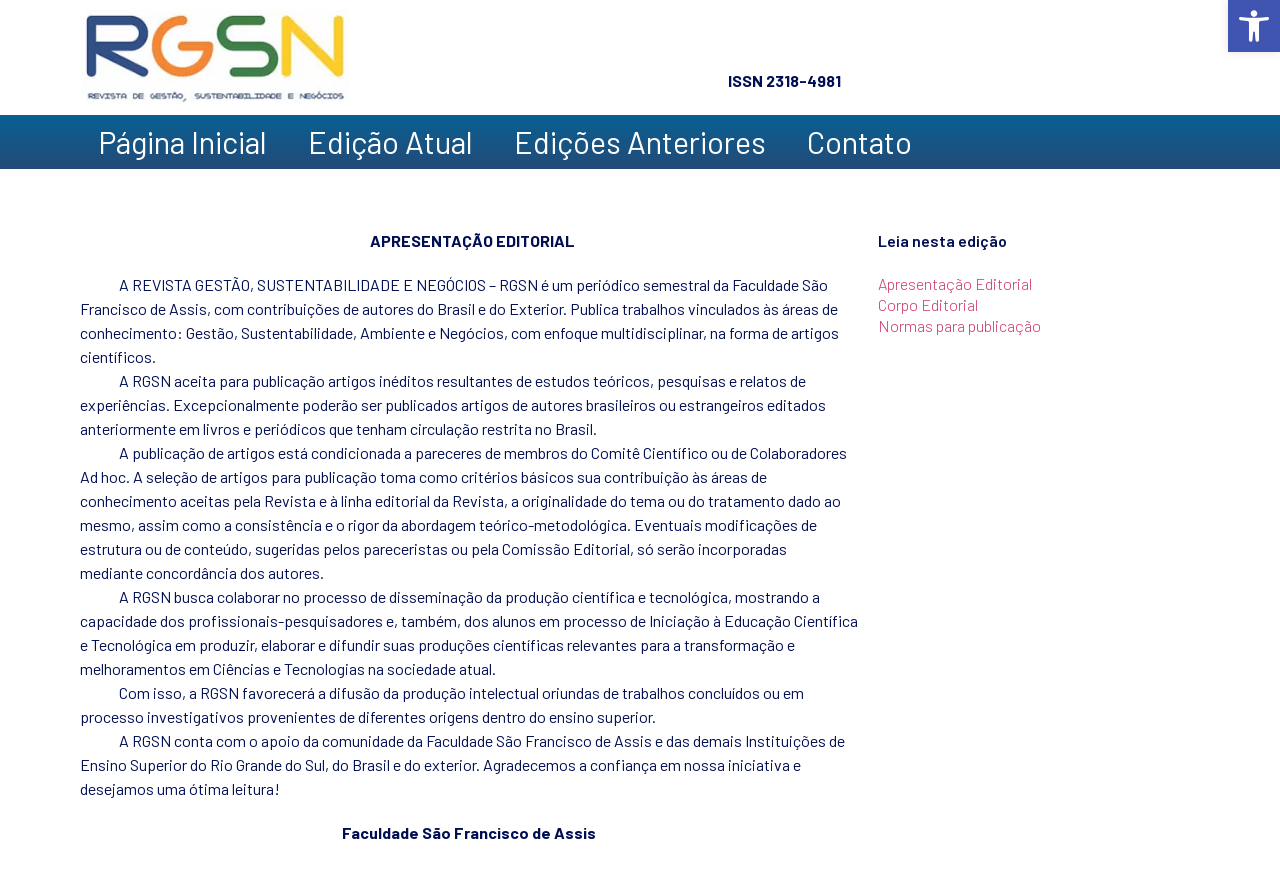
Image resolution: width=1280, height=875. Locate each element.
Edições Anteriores (640, 142)
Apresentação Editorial (955, 283)
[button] (1254, 26)
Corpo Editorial (928, 304)
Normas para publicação (959, 325)
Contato (859, 142)
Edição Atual (390, 142)
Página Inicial (182, 142)
